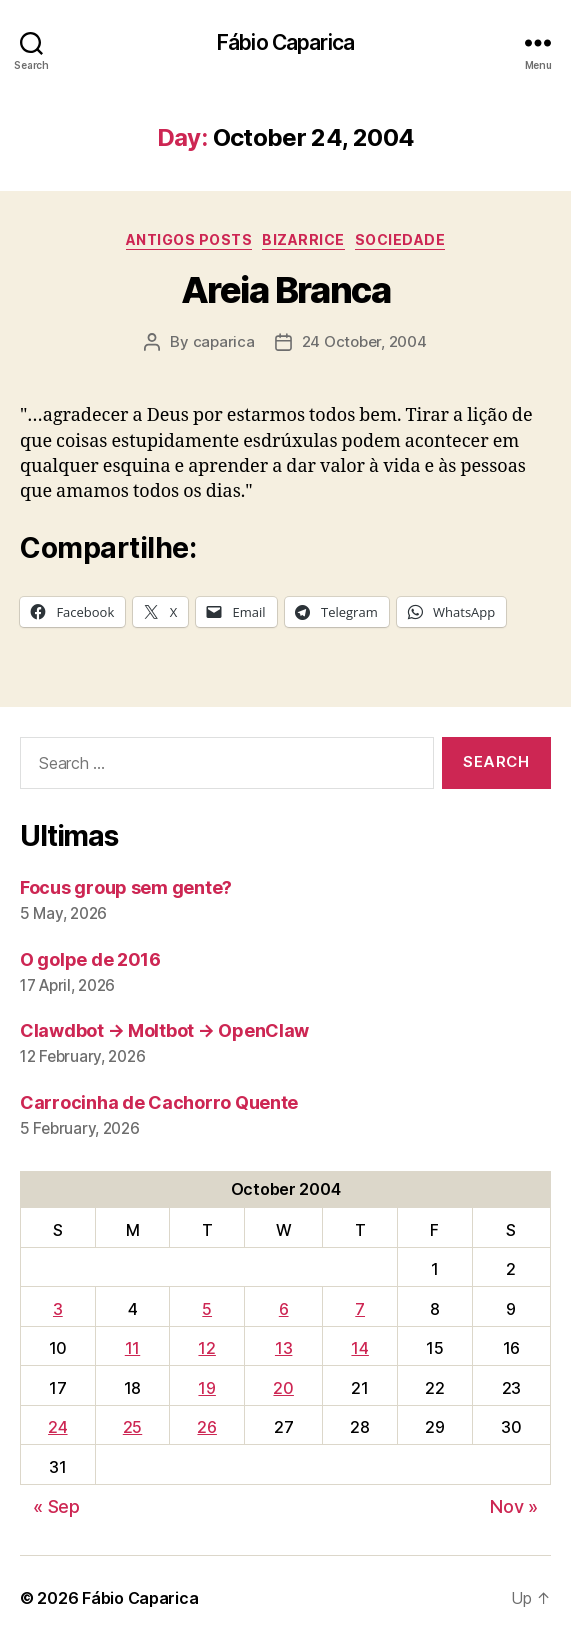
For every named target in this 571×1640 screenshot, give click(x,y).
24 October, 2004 (364, 341)
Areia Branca (285, 290)
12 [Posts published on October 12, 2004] (206, 1348)
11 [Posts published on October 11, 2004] (132, 1348)
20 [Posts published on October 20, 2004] (283, 1388)
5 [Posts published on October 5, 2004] (207, 1309)
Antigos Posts (189, 239)
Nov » (514, 1506)
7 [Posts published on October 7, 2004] (360, 1309)
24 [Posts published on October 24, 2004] (57, 1427)
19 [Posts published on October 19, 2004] (206, 1388)
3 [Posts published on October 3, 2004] (58, 1309)
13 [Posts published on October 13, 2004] (283, 1348)
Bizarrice (303, 239)
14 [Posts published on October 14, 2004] (359, 1348)
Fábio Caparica (285, 42)
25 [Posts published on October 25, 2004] (132, 1427)
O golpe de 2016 (90, 959)
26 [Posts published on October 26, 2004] (206, 1427)
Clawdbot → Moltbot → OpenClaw (164, 1030)
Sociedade (400, 239)
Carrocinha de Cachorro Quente (159, 1102)
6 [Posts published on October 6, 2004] (284, 1309)
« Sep (56, 1506)
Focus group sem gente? (126, 887)
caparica (224, 341)
